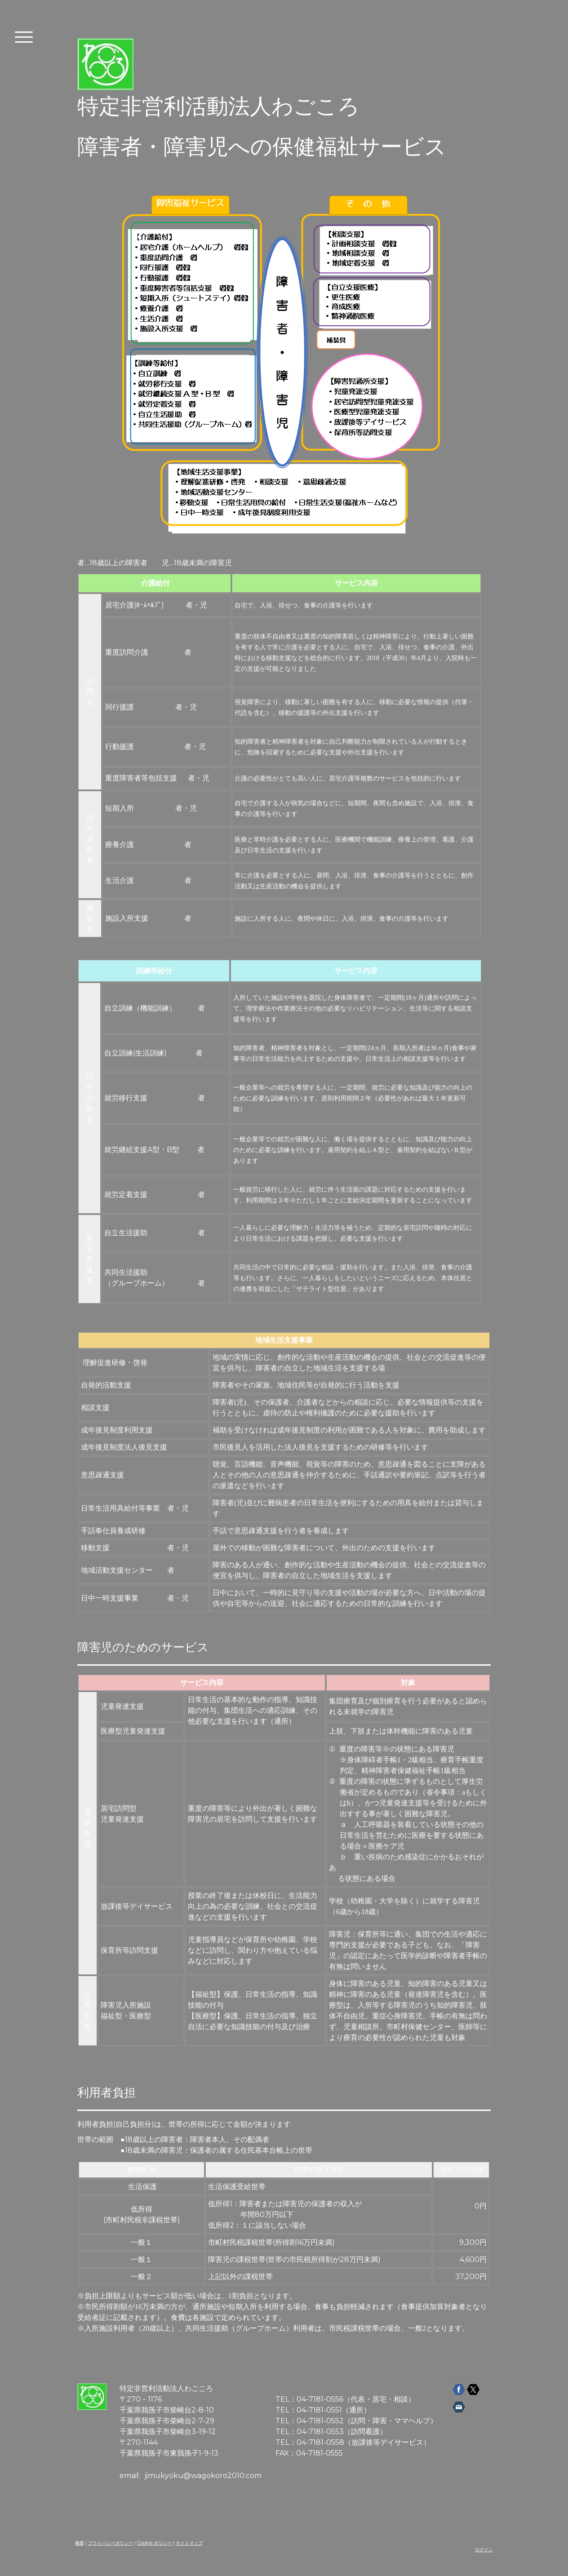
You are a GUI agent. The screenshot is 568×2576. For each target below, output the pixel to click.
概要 (79, 2543)
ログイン (484, 2550)
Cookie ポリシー (154, 2543)
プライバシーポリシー (110, 2543)
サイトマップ (189, 2543)
